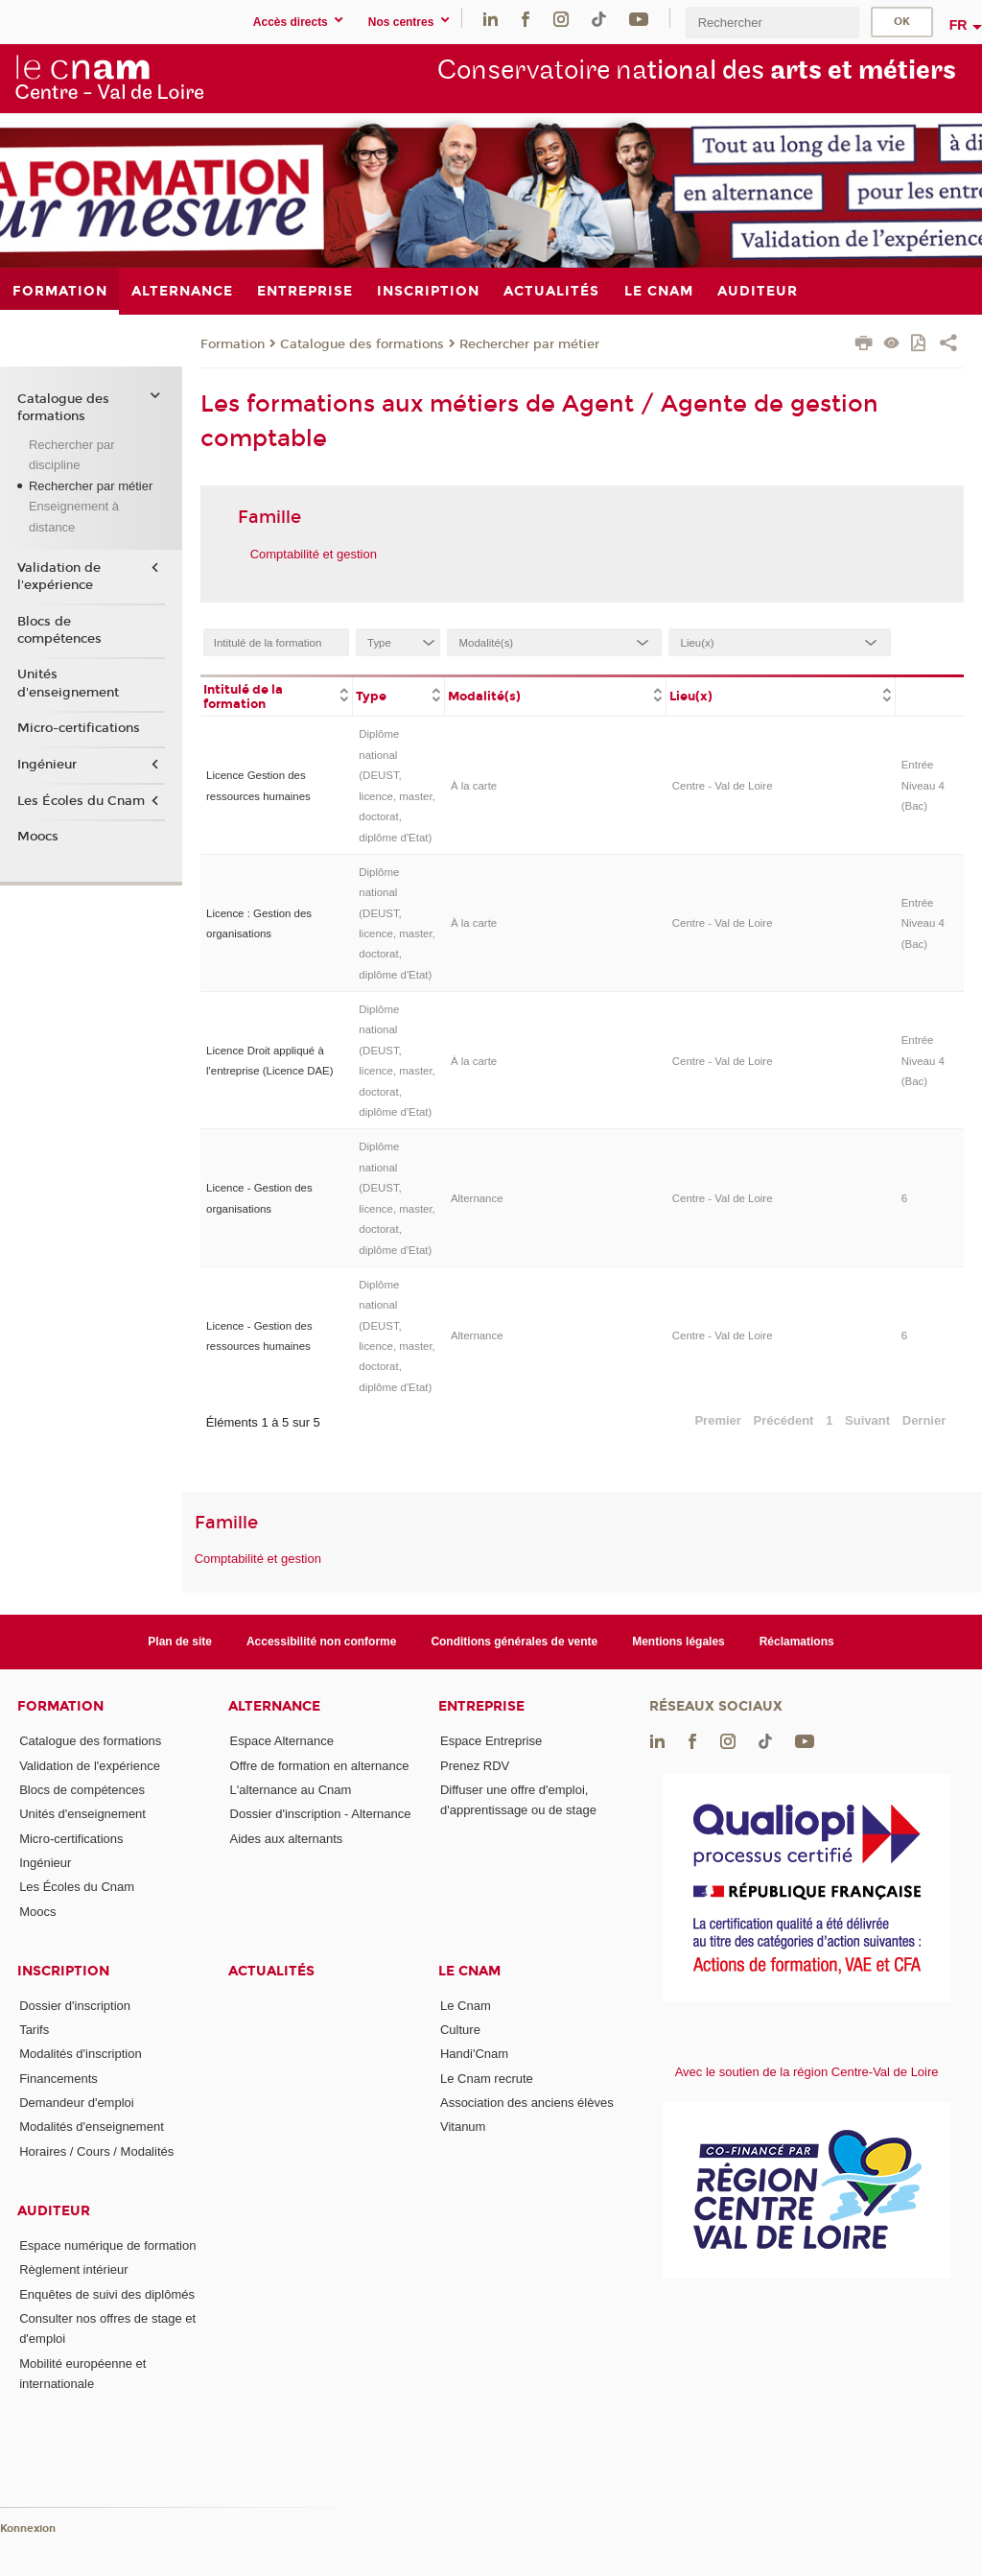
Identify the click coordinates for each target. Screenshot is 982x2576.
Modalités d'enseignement (91, 2126)
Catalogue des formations (362, 344)
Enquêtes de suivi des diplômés (107, 2294)
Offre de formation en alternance (319, 1766)
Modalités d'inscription (80, 2053)
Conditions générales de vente (514, 1641)
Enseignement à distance (74, 516)
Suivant (867, 1420)
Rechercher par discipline (72, 454)
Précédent (784, 1420)
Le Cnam (469, 1971)
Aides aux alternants (286, 1839)
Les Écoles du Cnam (81, 801)
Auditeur (53, 2211)
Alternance (477, 1198)
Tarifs (34, 2029)
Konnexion (28, 2528)
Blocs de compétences (59, 630)
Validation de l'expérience (59, 576)
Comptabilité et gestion (313, 554)
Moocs (37, 836)
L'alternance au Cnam (291, 1790)
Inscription (63, 1971)
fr (958, 25)
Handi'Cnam (474, 2053)
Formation (232, 344)
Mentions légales (678, 1641)
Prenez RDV (474, 1766)
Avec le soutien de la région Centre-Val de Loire (807, 2072)
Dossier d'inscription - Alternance (320, 1814)
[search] (772, 22)
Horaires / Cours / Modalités (96, 2151)
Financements (58, 2078)
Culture (460, 2029)
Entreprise (481, 1706)
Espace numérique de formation (107, 2245)
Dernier (924, 1420)
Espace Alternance (282, 1741)
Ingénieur (47, 764)
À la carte (474, 786)
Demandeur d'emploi (76, 2102)
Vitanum (462, 2126)
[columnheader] (276, 695)
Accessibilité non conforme (321, 1641)
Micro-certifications (78, 728)
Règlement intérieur (73, 2269)
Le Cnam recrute (486, 2078)
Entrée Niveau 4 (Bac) (923, 785)
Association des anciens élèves (527, 2102)
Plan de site (180, 1641)
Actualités (271, 1971)
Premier (717, 1420)
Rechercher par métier (529, 344)
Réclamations (797, 1641)
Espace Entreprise (491, 1741)
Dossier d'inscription (74, 2005)
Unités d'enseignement (68, 683)
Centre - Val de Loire (722, 786)
